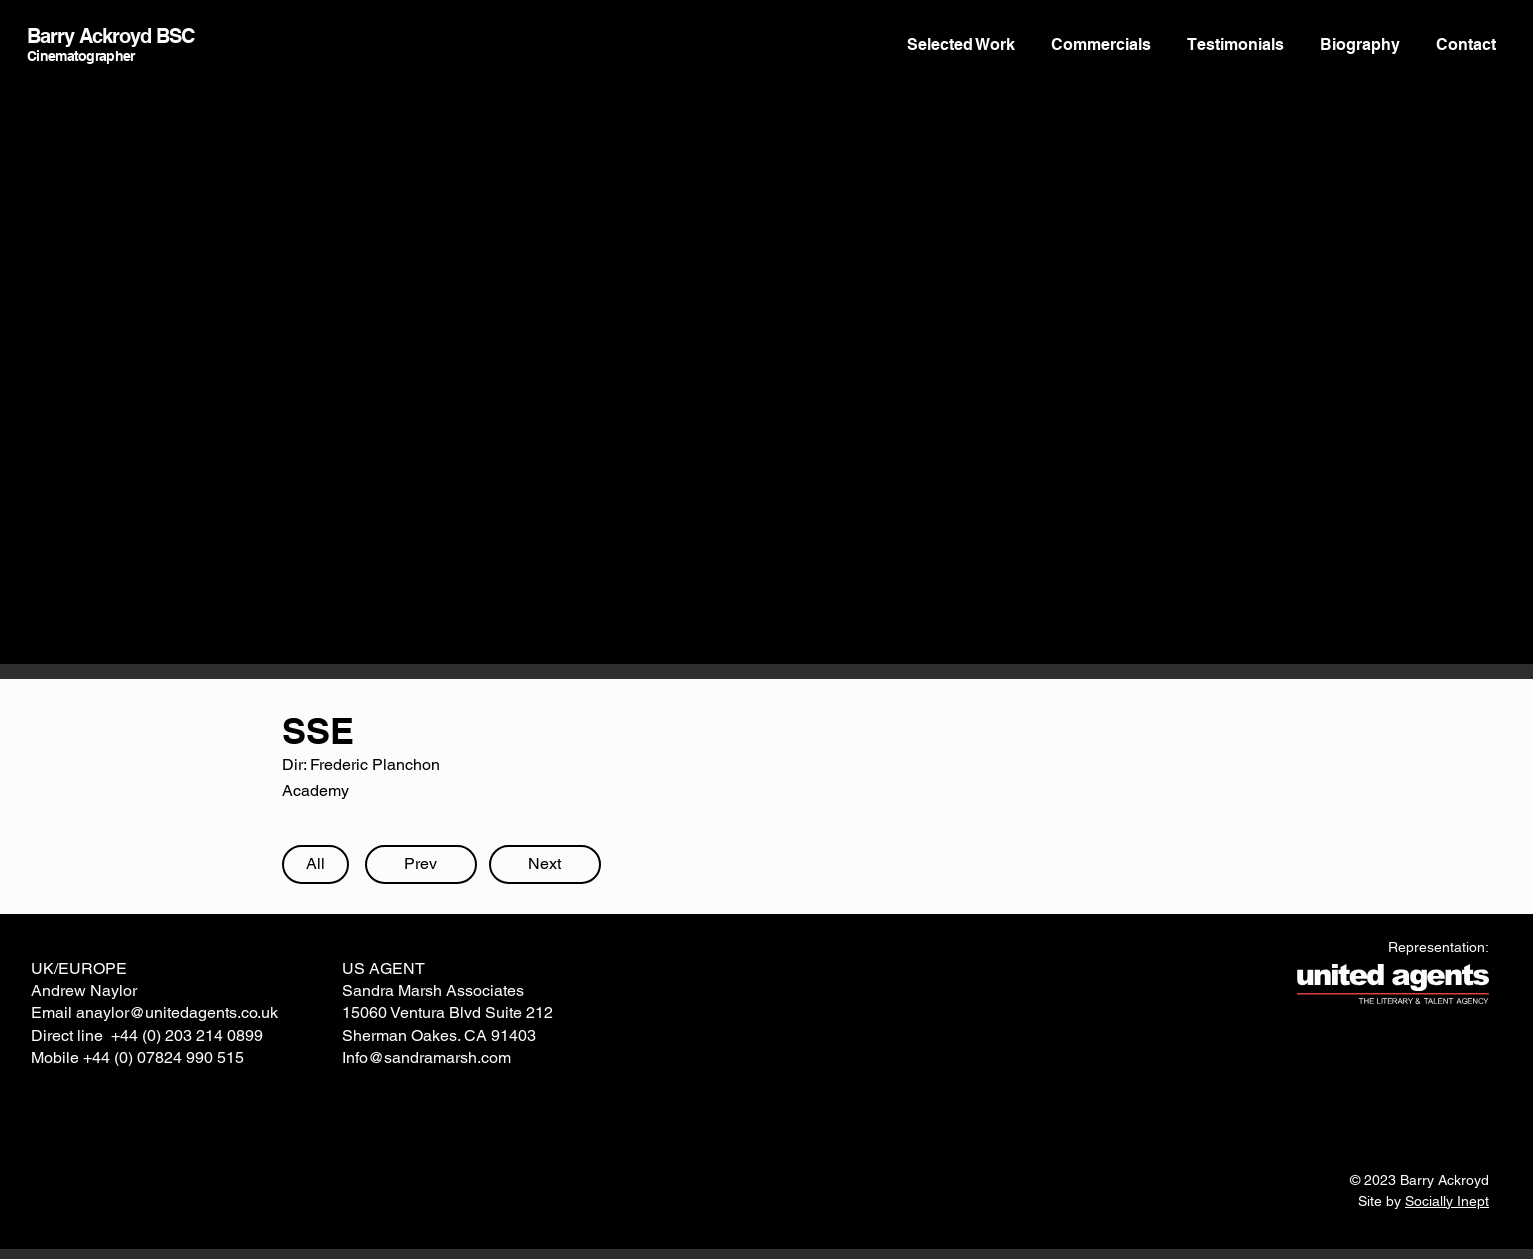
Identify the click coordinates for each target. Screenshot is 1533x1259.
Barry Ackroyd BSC (110, 36)
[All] (315, 864)
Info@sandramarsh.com (426, 1057)
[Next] (545, 864)
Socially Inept (1447, 1201)
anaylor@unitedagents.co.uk (177, 1012)
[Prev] (421, 864)
